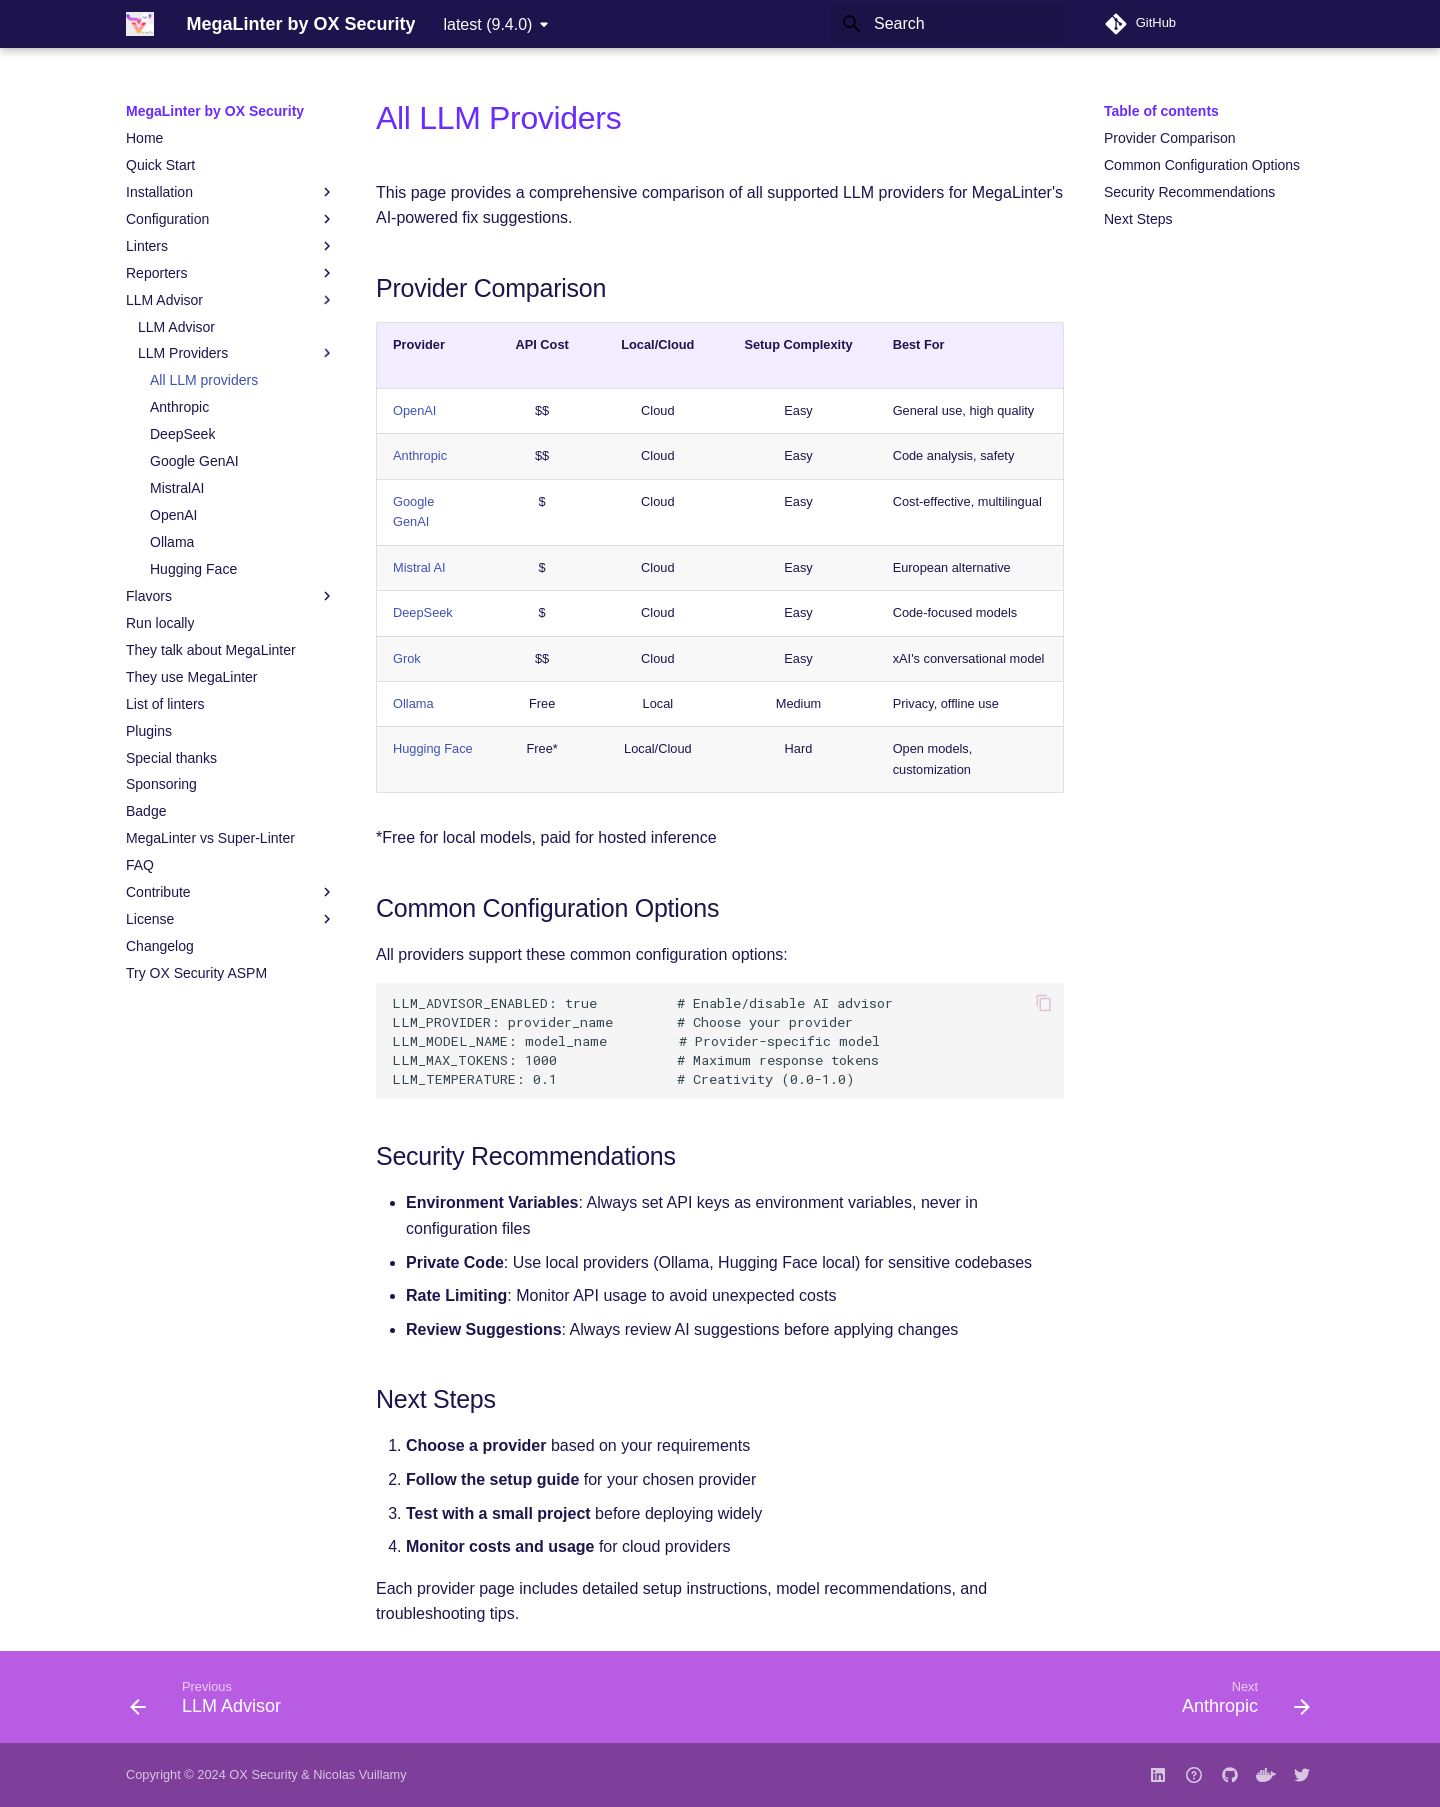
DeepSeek (423, 612)
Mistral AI (419, 567)
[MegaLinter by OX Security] (140, 24)
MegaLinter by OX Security (215, 111)
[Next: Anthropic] (1239, 1703)
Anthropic (420, 455)
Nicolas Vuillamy (359, 1774)
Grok (407, 658)
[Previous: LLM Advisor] (212, 1703)
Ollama (413, 703)
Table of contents (1161, 111)
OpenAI (414, 410)
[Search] (947, 24)
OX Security (263, 1774)
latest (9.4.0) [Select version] (487, 24)
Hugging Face (433, 748)
